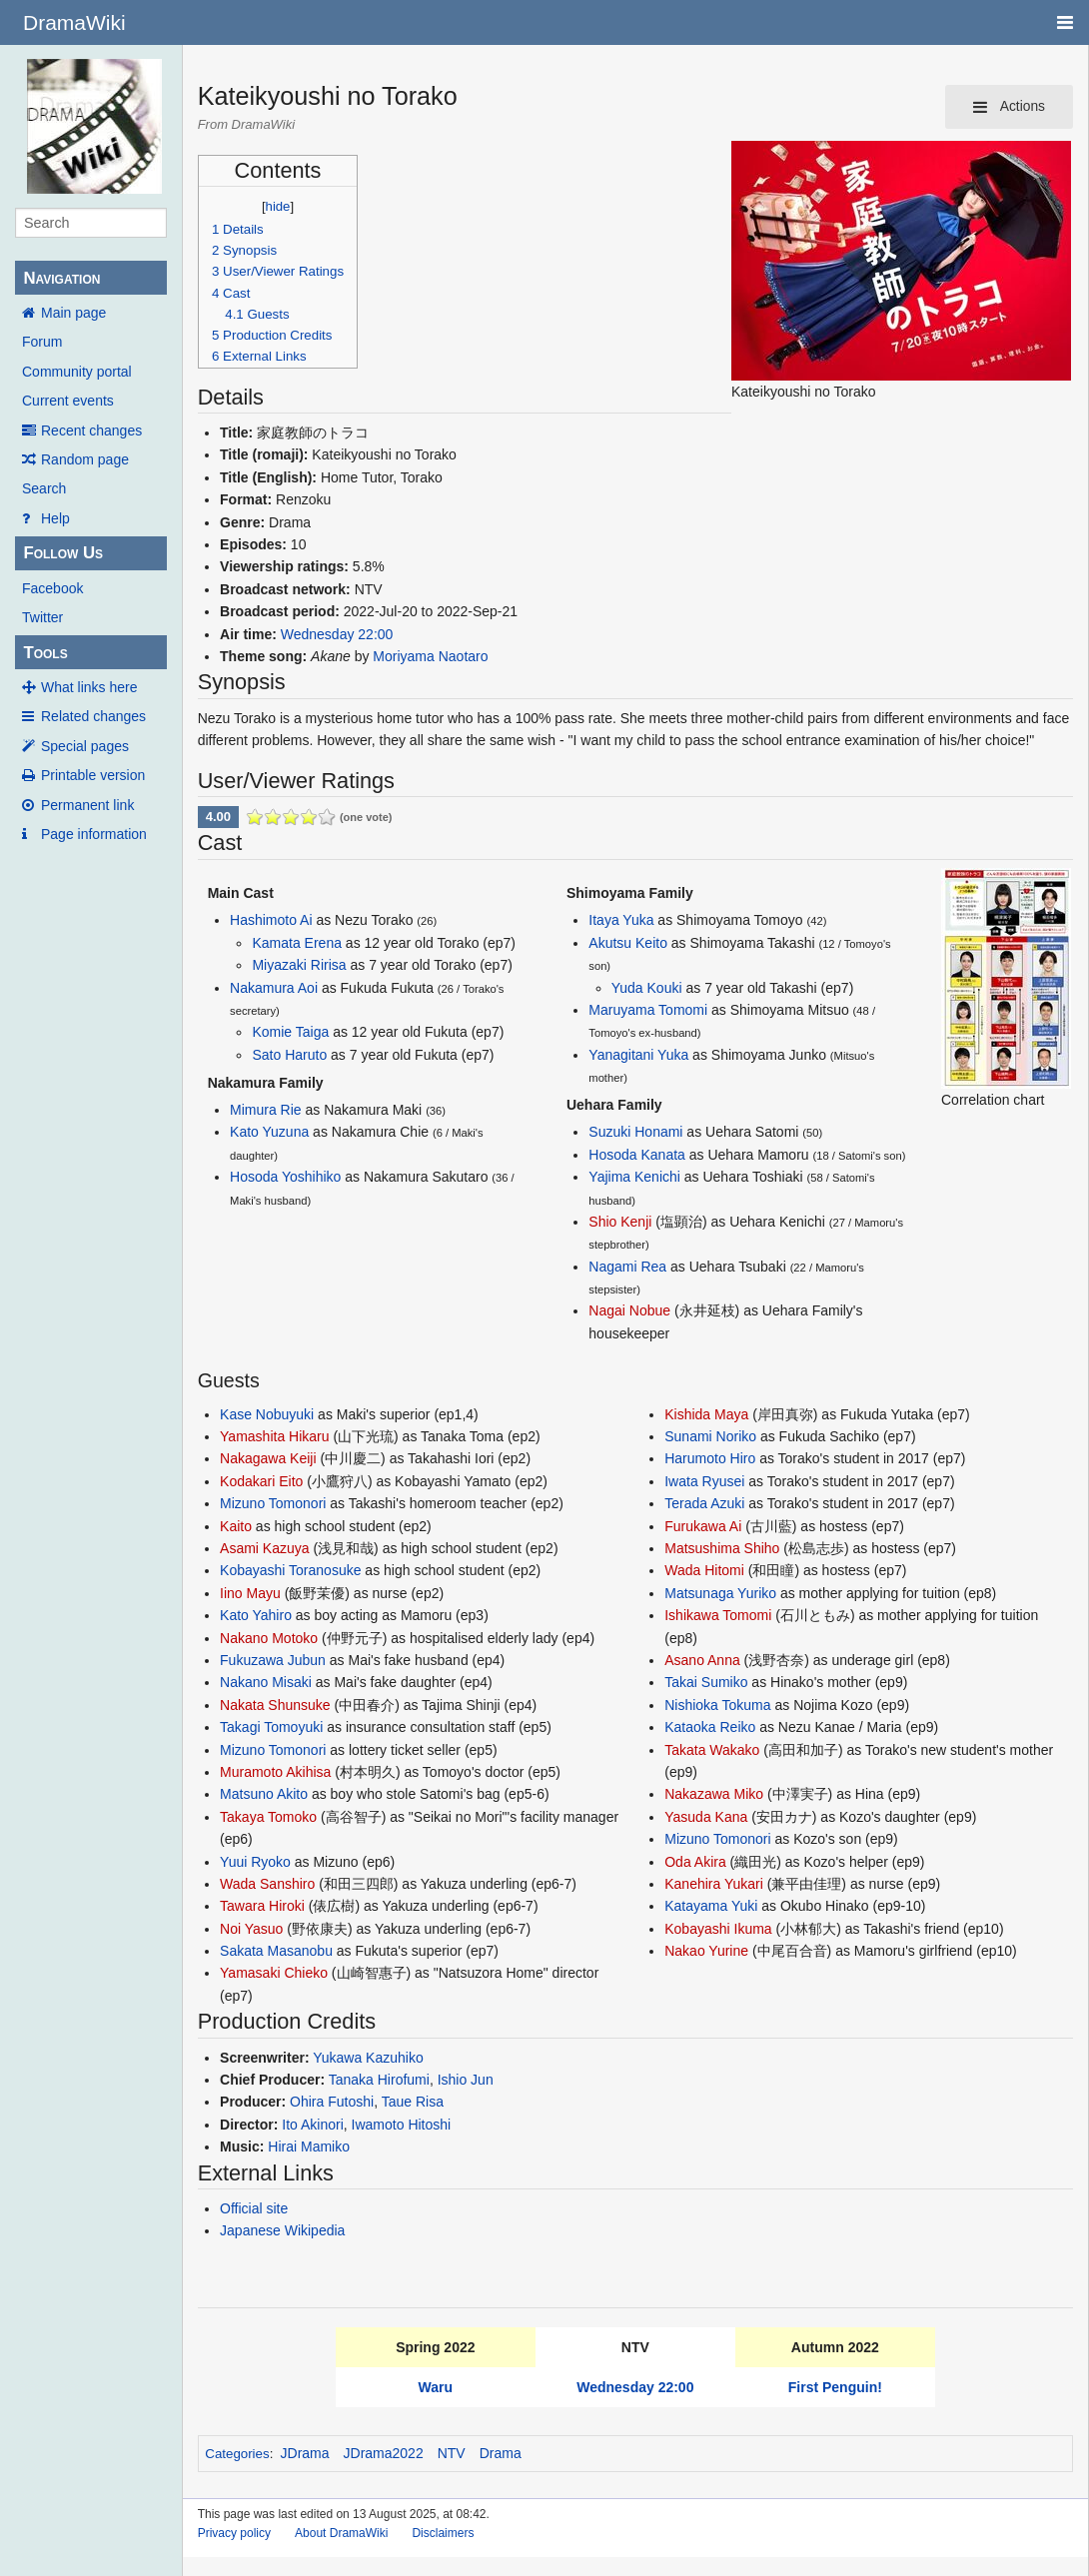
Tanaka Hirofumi (379, 2080)
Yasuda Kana (705, 1817)
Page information (94, 834)
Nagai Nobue (629, 1310)
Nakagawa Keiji (268, 1458)
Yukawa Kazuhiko (368, 2058)
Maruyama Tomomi (647, 1010)
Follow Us (63, 552)
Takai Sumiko (705, 1682)
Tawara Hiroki (262, 1906)
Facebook (52, 588)
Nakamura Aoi (274, 988)
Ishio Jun (466, 2080)
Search (44, 488)
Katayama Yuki (710, 1906)
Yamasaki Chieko (274, 1973)
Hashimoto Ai (271, 920)
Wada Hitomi (704, 1570)
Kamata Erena (297, 943)
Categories (237, 2453)
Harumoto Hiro (709, 1458)
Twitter (42, 617)
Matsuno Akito (264, 1794)
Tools (45, 652)
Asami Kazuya (264, 1548)
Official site (254, 2208)
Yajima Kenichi (634, 1177)
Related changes (93, 716)
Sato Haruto (289, 1055)
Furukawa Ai (702, 1526)
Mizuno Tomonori (273, 1503)
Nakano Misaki (266, 1682)
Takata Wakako (711, 1750)
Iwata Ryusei (704, 1481)
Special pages (85, 746)
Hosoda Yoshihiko (285, 1177)
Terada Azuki (704, 1503)
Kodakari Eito (261, 1481)
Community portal (77, 372)
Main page (73, 313)
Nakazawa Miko (713, 1794)
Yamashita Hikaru (274, 1436)
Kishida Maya (706, 1414)
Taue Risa (413, 2102)
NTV (452, 2453)
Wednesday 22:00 (337, 634)
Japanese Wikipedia (282, 2230)
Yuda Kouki (646, 988)
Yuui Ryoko (255, 1862)
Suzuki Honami (635, 1132)
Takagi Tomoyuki (271, 1727)
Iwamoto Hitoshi (402, 2125)
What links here (89, 687)
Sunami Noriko (710, 1436)
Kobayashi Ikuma (717, 1929)
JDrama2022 (384, 2453)
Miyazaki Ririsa (299, 965)
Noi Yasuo (251, 1929)
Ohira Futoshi (332, 2102)
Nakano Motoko (269, 1638)
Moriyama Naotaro (430, 656)
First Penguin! (835, 2387)
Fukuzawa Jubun (273, 1660)
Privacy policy (234, 2533)
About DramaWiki (341, 2533)
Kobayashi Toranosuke (290, 1570)
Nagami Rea (627, 1267)
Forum (42, 342)
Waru (436, 2387)
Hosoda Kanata (636, 1155)
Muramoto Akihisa (275, 1772)
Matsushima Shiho (721, 1548)
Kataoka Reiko (709, 1727)
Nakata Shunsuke (275, 1705)
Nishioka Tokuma (717, 1705)
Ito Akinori (312, 2125)
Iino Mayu (250, 1593)
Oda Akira (694, 1862)
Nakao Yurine (706, 1951)
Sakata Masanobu (276, 1951)
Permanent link (87, 805)
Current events (68, 401)
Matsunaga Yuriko (720, 1593)
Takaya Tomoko (268, 1817)
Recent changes (91, 430)
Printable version (93, 775)
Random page (85, 459)
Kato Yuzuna (269, 1132)
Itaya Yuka (620, 920)
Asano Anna (702, 1660)
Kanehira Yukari (713, 1884)
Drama (501, 2453)
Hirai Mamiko (309, 2146)
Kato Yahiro (256, 1615)
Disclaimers (443, 2533)
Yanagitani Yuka (638, 1055)
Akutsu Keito (627, 943)
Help (55, 518)
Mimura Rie (266, 1110)
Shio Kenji (619, 1222)
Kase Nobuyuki (267, 1414)
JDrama (305, 2453)
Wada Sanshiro (267, 1884)
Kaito (236, 1526)
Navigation (61, 278)
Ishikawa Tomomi (717, 1615)
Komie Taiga (290, 1032)
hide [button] (278, 206)
